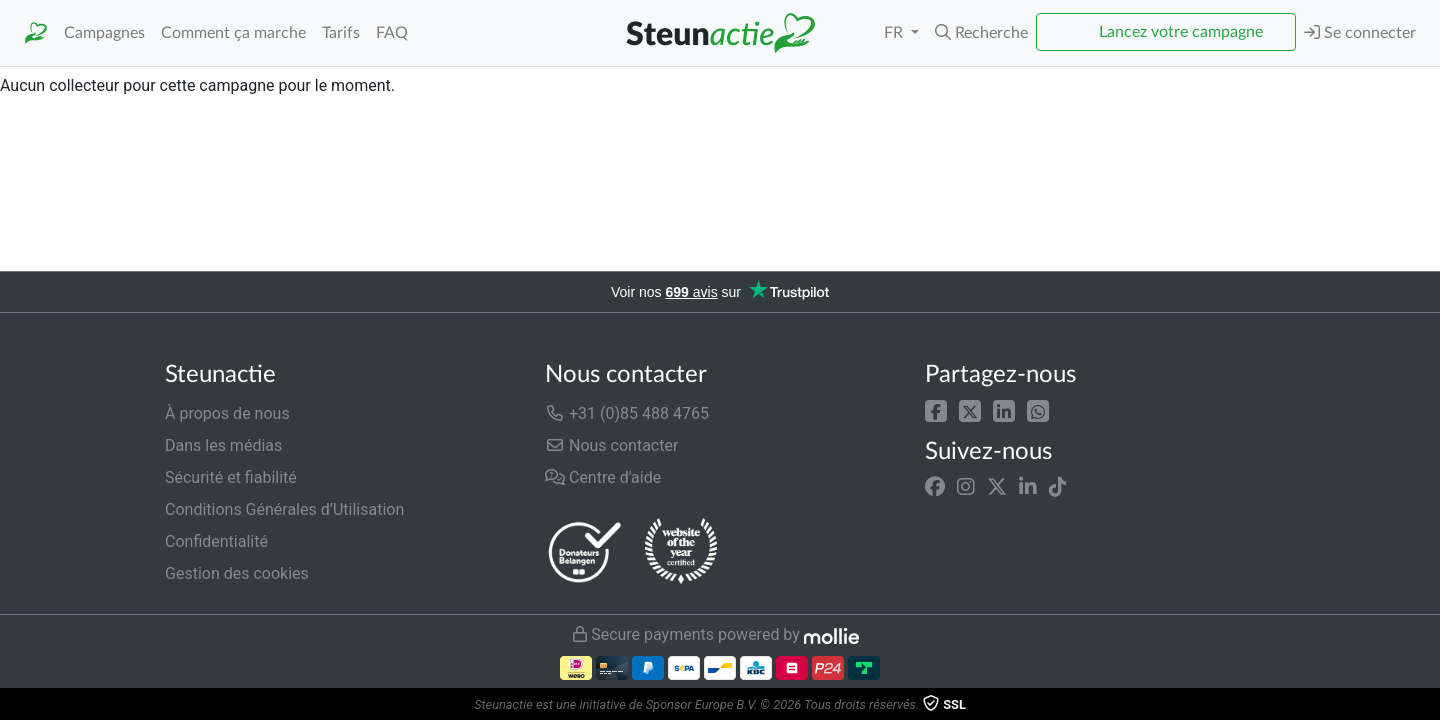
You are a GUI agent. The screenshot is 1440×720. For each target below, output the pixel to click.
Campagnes (104, 33)
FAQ (392, 33)
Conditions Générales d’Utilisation (284, 509)
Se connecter (1360, 32)
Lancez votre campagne (1181, 32)
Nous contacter (611, 445)
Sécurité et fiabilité (231, 477)
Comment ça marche (233, 33)
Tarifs (341, 33)
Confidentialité (216, 541)
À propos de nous (227, 413)
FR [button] (895, 33)
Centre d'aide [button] (603, 477)
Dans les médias (223, 445)
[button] (981, 33)
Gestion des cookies (237, 573)
